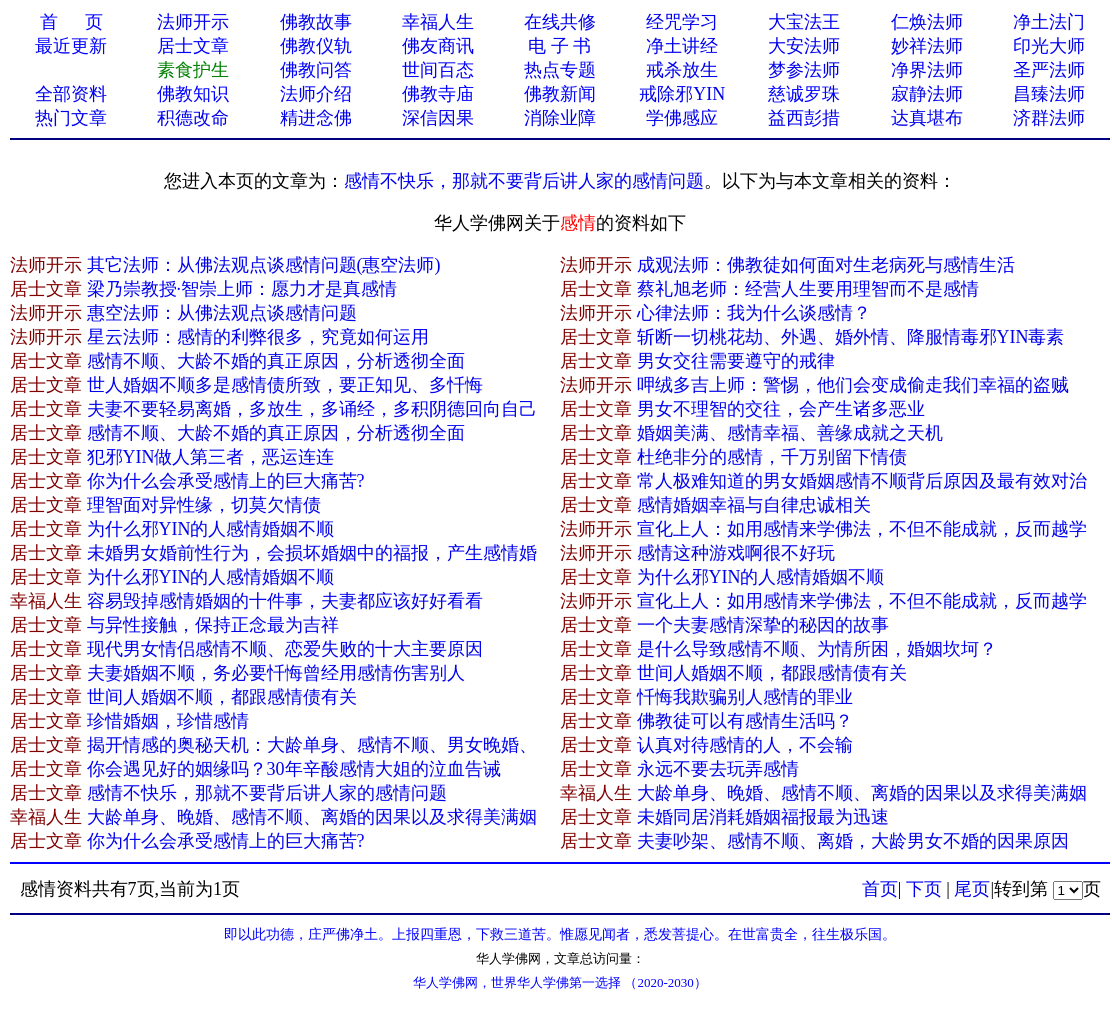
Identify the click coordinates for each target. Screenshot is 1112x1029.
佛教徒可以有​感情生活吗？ (745, 721)
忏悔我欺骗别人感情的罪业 (745, 697)
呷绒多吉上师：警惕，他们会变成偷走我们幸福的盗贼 (853, 385)
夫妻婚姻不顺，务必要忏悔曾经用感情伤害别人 (276, 673)
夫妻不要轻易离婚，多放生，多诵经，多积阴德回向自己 (312, 409)
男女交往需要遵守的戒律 (736, 361)
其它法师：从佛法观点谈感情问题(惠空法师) (264, 265)
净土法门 (1049, 22)
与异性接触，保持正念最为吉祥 (213, 625)
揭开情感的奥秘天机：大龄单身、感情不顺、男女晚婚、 (312, 745)
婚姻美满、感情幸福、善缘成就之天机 (790, 433)
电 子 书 (559, 46)
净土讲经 (682, 46)
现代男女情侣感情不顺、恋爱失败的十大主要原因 (285, 649)
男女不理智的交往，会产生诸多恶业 (781, 409)
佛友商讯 (438, 46)
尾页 (972, 889)
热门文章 (71, 118)
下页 (924, 889)
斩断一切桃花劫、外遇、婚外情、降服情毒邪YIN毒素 (851, 337)
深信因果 (438, 118)
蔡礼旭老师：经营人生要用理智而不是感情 (808, 289)
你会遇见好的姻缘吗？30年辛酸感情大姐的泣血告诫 (294, 769)
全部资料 (71, 94)
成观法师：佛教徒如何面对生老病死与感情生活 (826, 265)
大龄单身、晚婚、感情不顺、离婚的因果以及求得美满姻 (862, 793)
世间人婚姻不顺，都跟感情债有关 (772, 673)
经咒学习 (682, 22)
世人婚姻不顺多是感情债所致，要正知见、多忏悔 (285, 385)
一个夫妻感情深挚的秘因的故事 (763, 625)
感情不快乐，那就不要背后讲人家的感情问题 (524, 181)
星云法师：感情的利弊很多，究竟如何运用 (258, 337)
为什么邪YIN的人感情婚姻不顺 (211, 529)
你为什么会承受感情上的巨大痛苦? (226, 481)
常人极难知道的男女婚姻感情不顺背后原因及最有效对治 (862, 481)
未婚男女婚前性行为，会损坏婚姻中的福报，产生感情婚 (312, 553)
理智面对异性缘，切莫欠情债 (204, 505)
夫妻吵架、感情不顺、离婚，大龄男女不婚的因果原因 (853, 841)
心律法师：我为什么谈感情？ (754, 313)
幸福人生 (438, 22)
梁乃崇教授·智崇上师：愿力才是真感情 (242, 289)
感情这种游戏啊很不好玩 (736, 553)
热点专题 (560, 70)
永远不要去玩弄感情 (718, 769)
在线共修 (560, 22)
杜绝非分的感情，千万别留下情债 (772, 457)
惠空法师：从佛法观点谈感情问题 (222, 313)
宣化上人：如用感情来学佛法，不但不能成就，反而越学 (862, 529)
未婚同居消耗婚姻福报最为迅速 (763, 817)
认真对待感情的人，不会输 (745, 745)
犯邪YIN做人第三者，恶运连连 (211, 457)
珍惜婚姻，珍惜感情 (168, 721)
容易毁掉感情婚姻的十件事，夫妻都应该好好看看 (285, 601)
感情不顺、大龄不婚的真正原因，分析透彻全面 (276, 361)
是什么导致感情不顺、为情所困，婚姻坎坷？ (817, 649)
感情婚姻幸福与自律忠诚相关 (754, 505)
